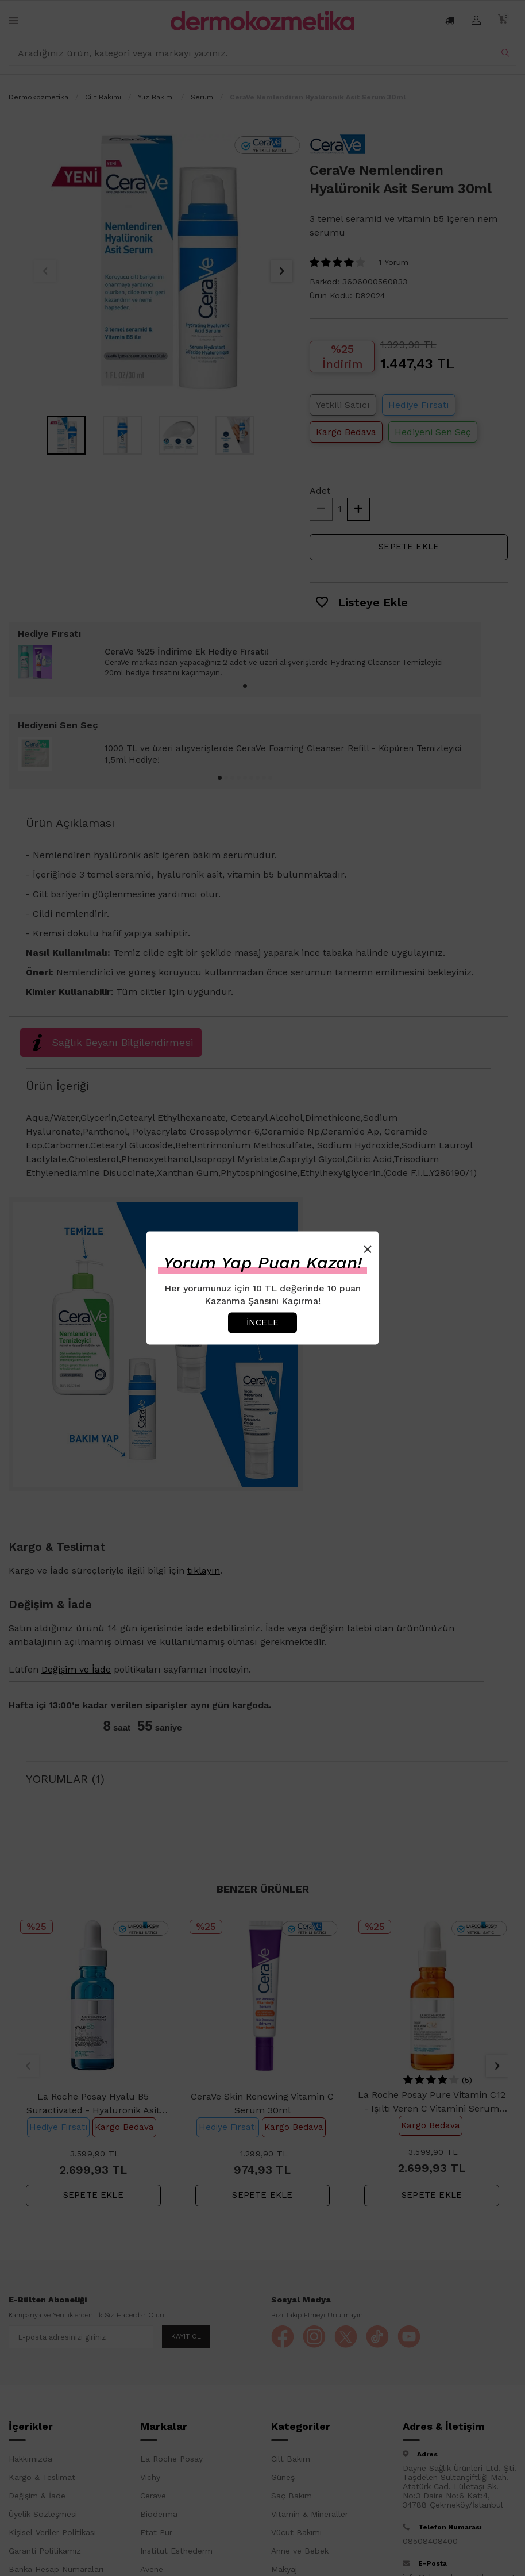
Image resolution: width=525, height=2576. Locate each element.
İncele (262, 1322)
